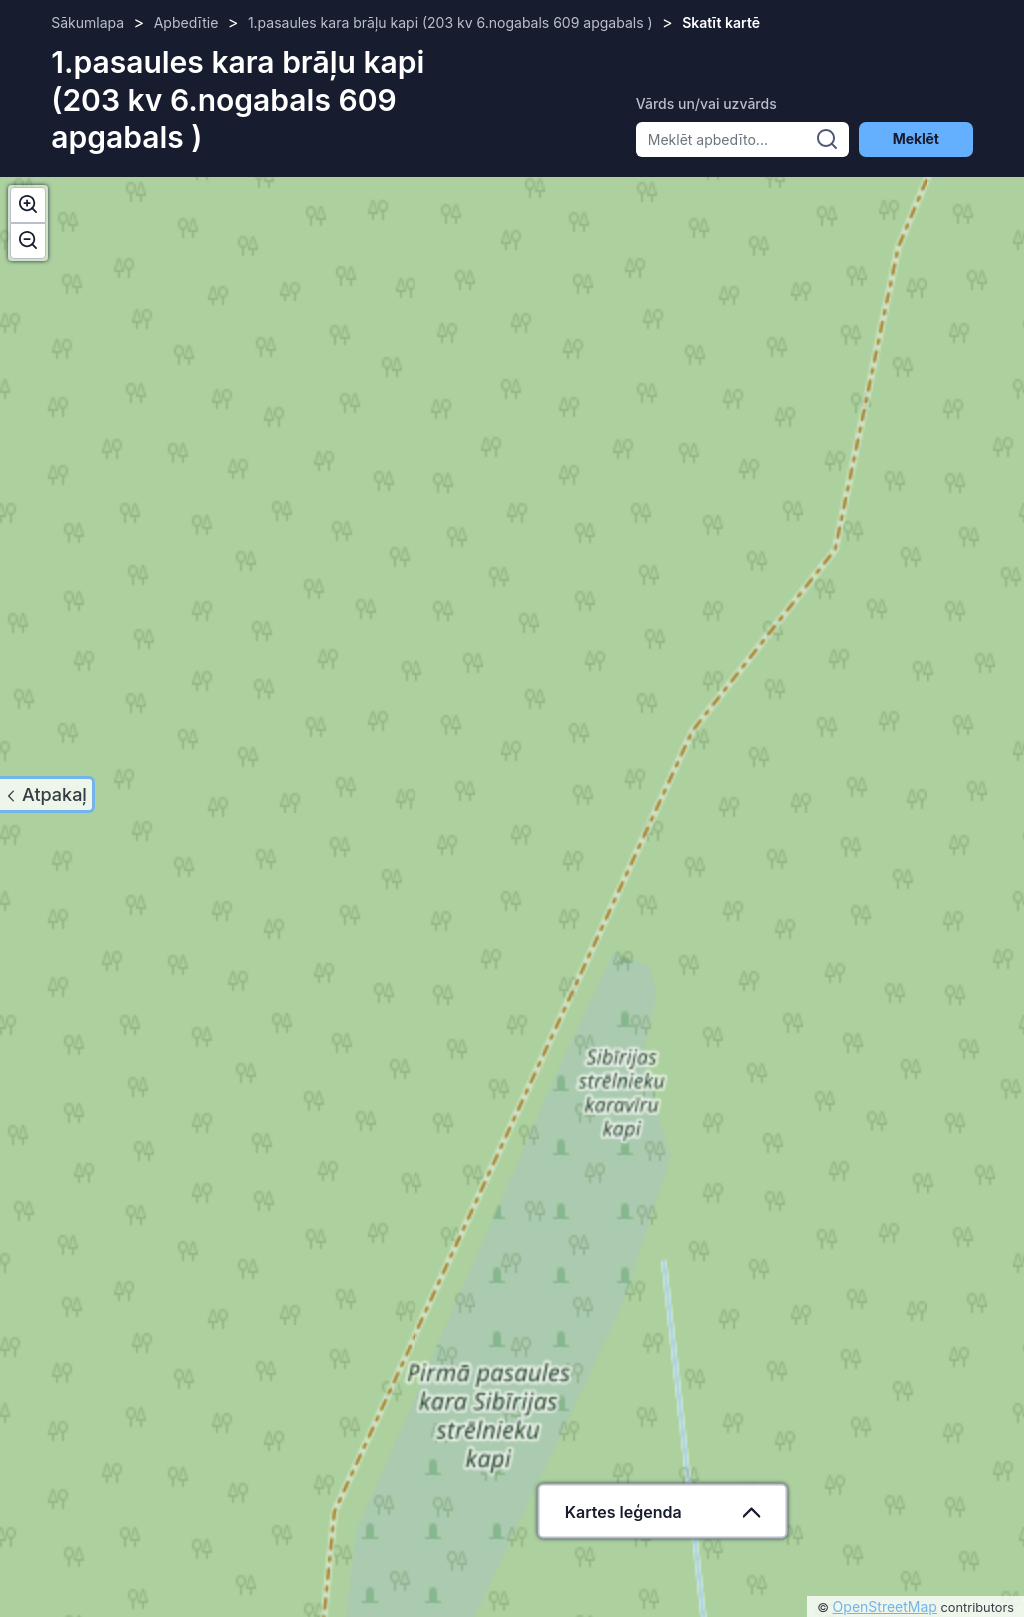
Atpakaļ (54, 794)
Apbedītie (186, 22)
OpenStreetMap (885, 1606)
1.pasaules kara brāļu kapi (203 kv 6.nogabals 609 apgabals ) (450, 22)
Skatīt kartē (721, 22)
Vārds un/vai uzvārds (706, 103)
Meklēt (916, 138)
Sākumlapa (87, 22)
